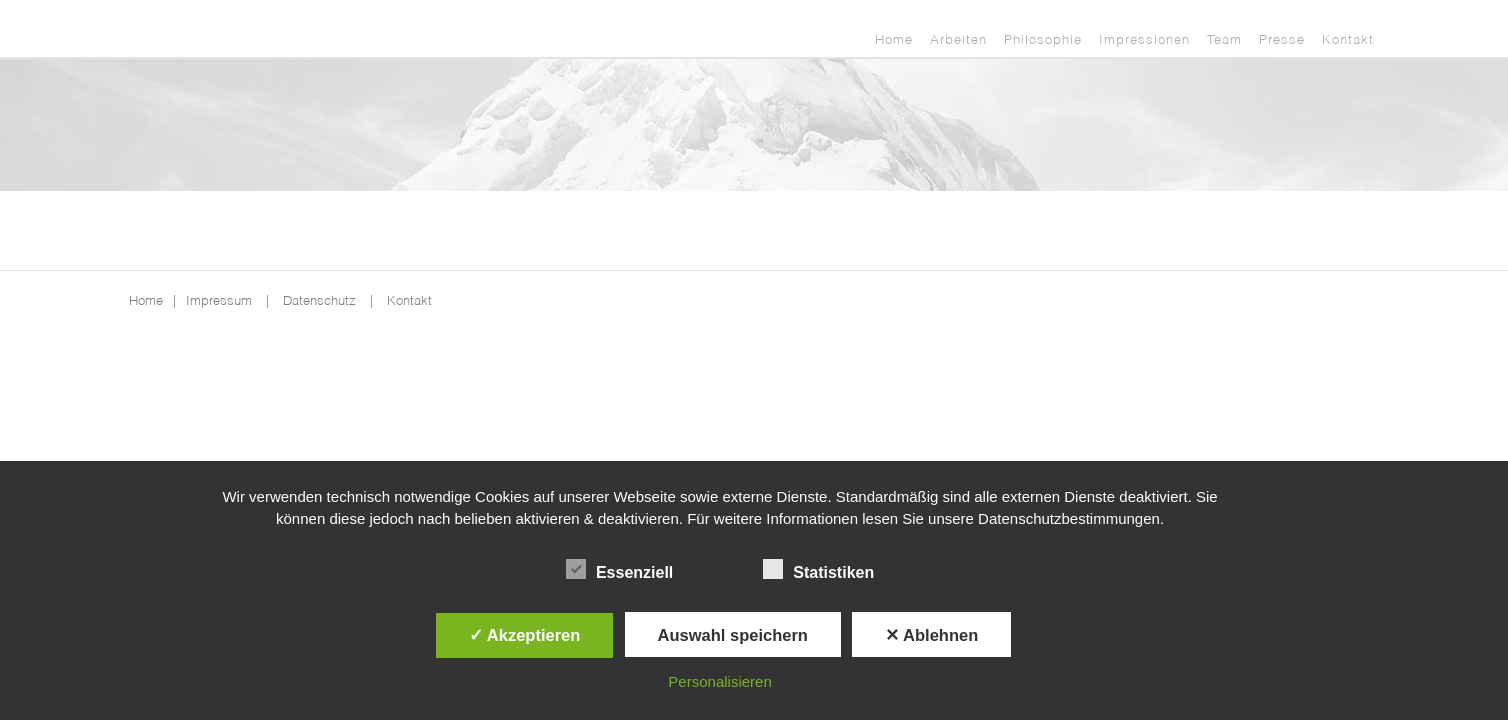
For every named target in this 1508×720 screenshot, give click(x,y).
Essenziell (619, 570)
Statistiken (818, 570)
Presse (1282, 40)
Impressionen (1144, 40)
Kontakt (1348, 40)
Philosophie (1043, 40)
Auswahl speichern (733, 635)
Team (1224, 40)
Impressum (219, 301)
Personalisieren (719, 681)
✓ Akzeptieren (525, 635)
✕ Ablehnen (931, 635)
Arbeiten (958, 40)
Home (894, 40)
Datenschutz (319, 301)
